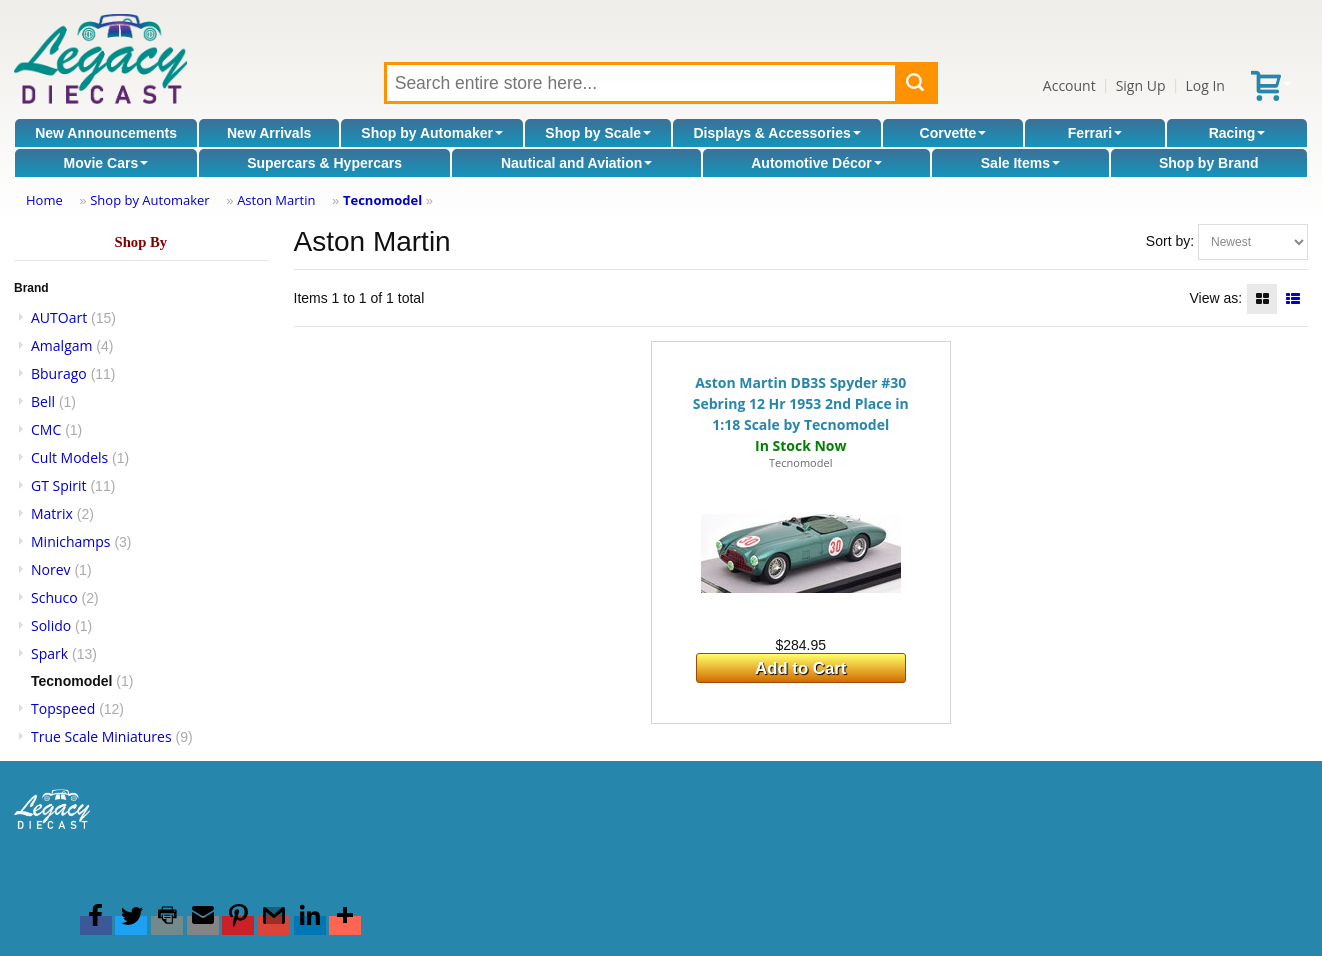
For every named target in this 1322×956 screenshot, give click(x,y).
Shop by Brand (1209, 163)
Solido (51, 625)
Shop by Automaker (432, 133)
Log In (1204, 85)
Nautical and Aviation (576, 163)
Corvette (953, 133)
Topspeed (63, 708)
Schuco (54, 597)
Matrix (52, 513)
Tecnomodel (382, 200)
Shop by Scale (598, 133)
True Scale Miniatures (101, 736)
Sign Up (1141, 85)
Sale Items (1020, 163)
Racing (1237, 133)
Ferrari (1095, 133)
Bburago (59, 373)
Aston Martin (276, 200)
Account (1069, 85)
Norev (51, 569)
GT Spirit (59, 485)
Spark (49, 653)
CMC (46, 429)
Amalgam (61, 345)
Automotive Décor (816, 163)
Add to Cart (800, 668)
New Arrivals (269, 133)
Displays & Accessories (776, 133)
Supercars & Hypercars (324, 163)
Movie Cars (105, 163)
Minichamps (71, 541)
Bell (43, 401)
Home (44, 200)
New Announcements (106, 133)
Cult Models (69, 457)
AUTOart (59, 317)
